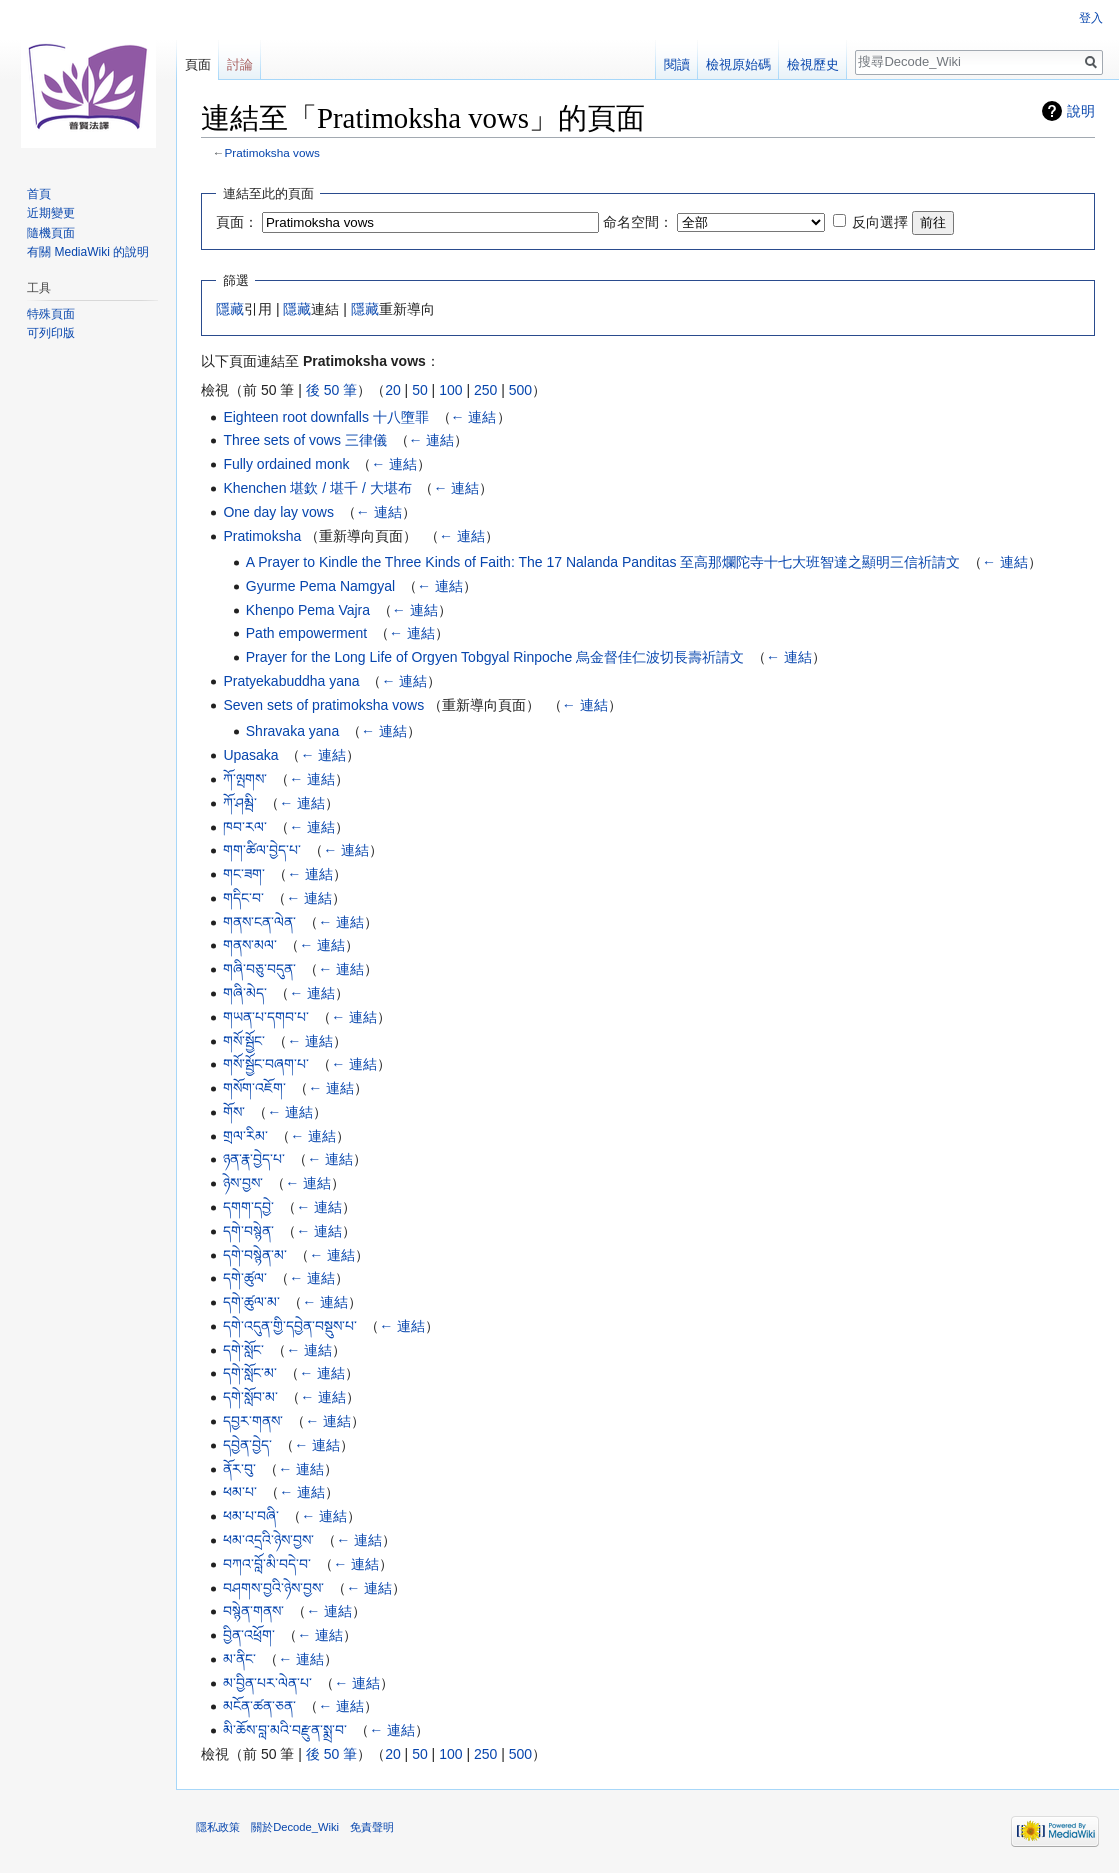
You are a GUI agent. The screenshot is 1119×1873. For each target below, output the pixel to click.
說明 (1081, 111)
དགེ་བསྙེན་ (248, 1231)
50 (420, 390)
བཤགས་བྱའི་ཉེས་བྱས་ (273, 1588)
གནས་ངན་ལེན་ (259, 922)
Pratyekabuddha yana (291, 681)
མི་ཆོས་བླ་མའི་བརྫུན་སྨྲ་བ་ (285, 1730)
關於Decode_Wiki (295, 1827)
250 (485, 390)
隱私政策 (218, 1827)
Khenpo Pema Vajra (308, 610)
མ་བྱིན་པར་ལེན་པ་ (267, 1683)
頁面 (198, 64)
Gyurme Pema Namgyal (320, 586)
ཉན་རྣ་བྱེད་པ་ (254, 1159)
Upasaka (250, 755)
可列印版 (51, 333)
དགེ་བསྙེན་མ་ (255, 1255)
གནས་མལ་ (250, 945)
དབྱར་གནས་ (253, 1421)
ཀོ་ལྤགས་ (245, 779)
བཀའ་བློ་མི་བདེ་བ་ (267, 1564)
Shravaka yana (292, 731)
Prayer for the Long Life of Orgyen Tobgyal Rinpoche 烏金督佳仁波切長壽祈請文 (495, 657)
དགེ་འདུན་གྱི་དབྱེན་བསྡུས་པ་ (290, 1326)
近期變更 (51, 213)
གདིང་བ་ (243, 898)
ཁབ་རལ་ (245, 827)
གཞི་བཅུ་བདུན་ (259, 969)
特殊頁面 (51, 314)
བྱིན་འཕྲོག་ (249, 1635)
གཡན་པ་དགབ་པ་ (266, 1017)
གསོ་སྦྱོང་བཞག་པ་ (266, 1064)
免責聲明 (372, 1827)
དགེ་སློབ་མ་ (250, 1397)
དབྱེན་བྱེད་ (247, 1445)
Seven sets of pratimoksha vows (323, 705)
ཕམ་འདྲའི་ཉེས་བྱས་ (268, 1540)
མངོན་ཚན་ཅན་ (259, 1706)
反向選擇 (880, 222)
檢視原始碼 (738, 64)
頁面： (237, 222)
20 (393, 390)
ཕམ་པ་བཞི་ (251, 1516)
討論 (240, 64)
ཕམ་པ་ (240, 1492)
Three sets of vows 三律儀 (304, 440)
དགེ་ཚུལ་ (245, 1278)
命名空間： (638, 222)
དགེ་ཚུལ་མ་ (251, 1302)
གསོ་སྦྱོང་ (244, 1041)
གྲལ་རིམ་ (245, 1136)
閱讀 (677, 64)
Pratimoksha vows (272, 152)
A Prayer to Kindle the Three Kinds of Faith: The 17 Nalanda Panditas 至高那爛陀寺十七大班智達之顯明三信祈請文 (603, 562)
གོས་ (234, 1112)
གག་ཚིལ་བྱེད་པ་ (262, 850)
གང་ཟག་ (244, 874)
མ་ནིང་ (239, 1659)
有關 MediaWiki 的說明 (88, 252)
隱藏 (230, 309)
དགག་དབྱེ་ (248, 1207)
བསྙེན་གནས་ (253, 1611)
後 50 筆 (331, 390)
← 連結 (474, 417)
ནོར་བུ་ (239, 1469)
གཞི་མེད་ (245, 993)
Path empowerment (306, 633)
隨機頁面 (51, 233)
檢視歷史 (813, 64)
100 (450, 390)
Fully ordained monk (286, 464)
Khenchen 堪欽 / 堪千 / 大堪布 (317, 488)
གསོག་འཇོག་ (254, 1088)
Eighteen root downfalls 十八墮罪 (325, 417)
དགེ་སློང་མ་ (250, 1373)
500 (520, 390)
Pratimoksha (262, 536)
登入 (1091, 18)
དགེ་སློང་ (243, 1350)
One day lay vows (278, 512)
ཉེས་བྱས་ (243, 1183)
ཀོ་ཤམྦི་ (240, 803)
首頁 (39, 194)
